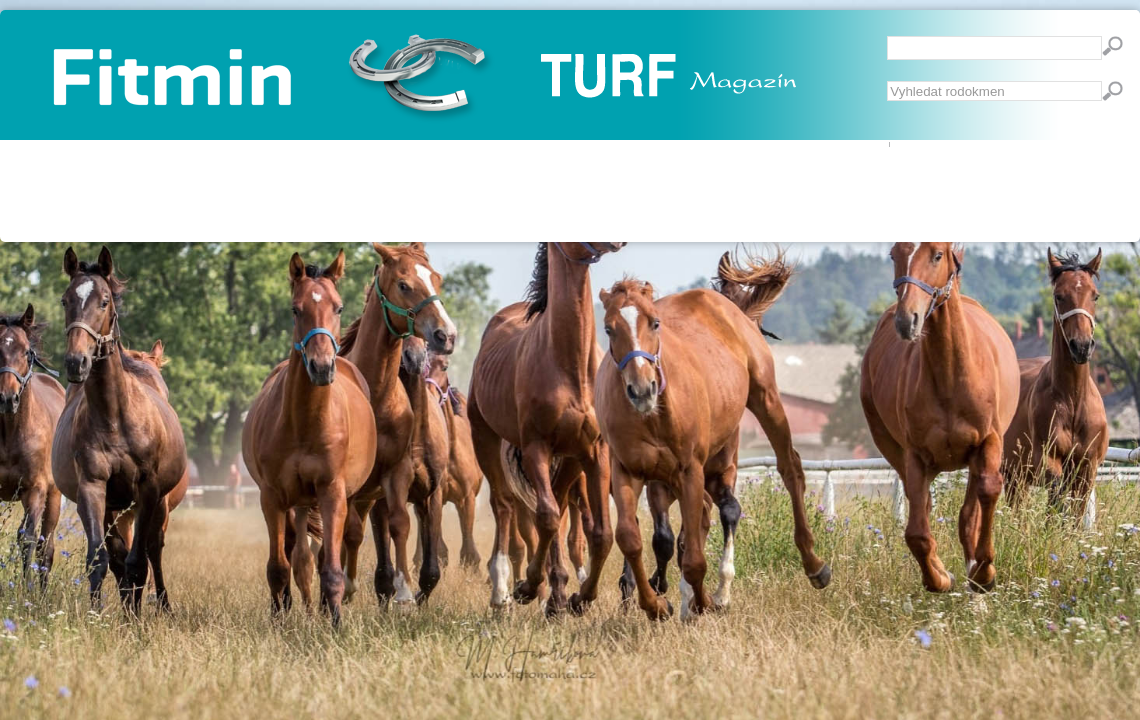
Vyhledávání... (887, 81)
